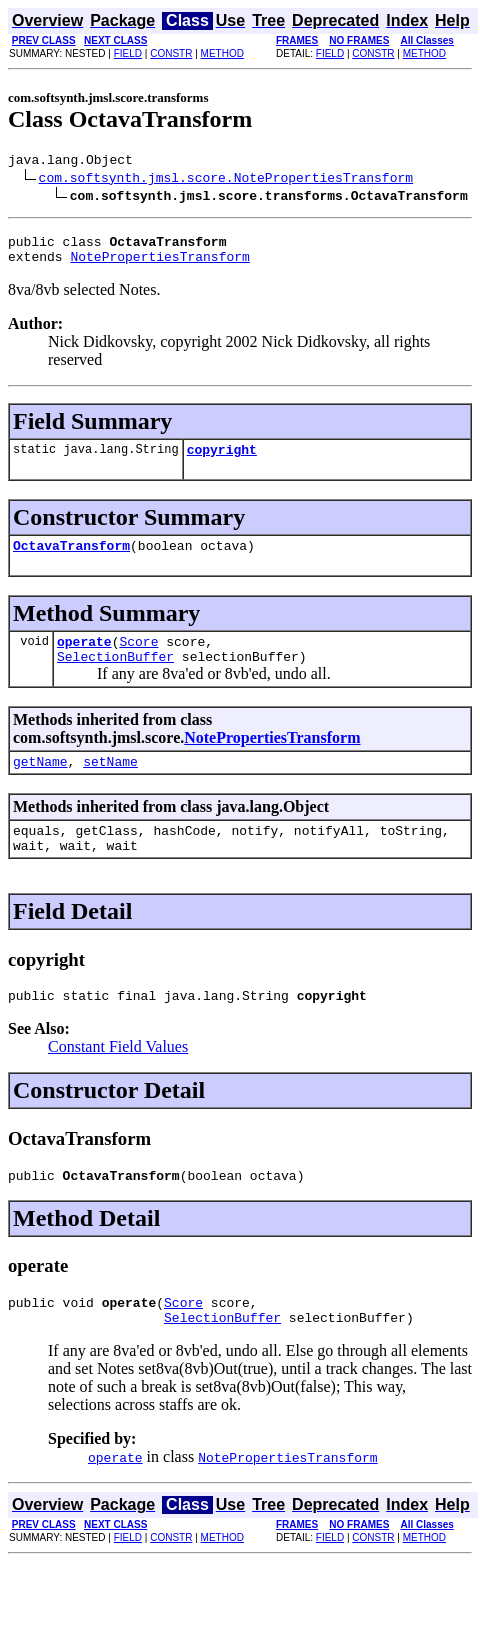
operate (84, 659)
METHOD (222, 53)
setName (110, 785)
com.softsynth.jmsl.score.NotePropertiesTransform (226, 180)
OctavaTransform (71, 560)
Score (138, 659)
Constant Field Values (118, 1079)
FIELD (128, 53)
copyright (222, 461)
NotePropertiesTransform (159, 265)
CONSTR (171, 53)
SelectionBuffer (115, 677)
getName (40, 785)
